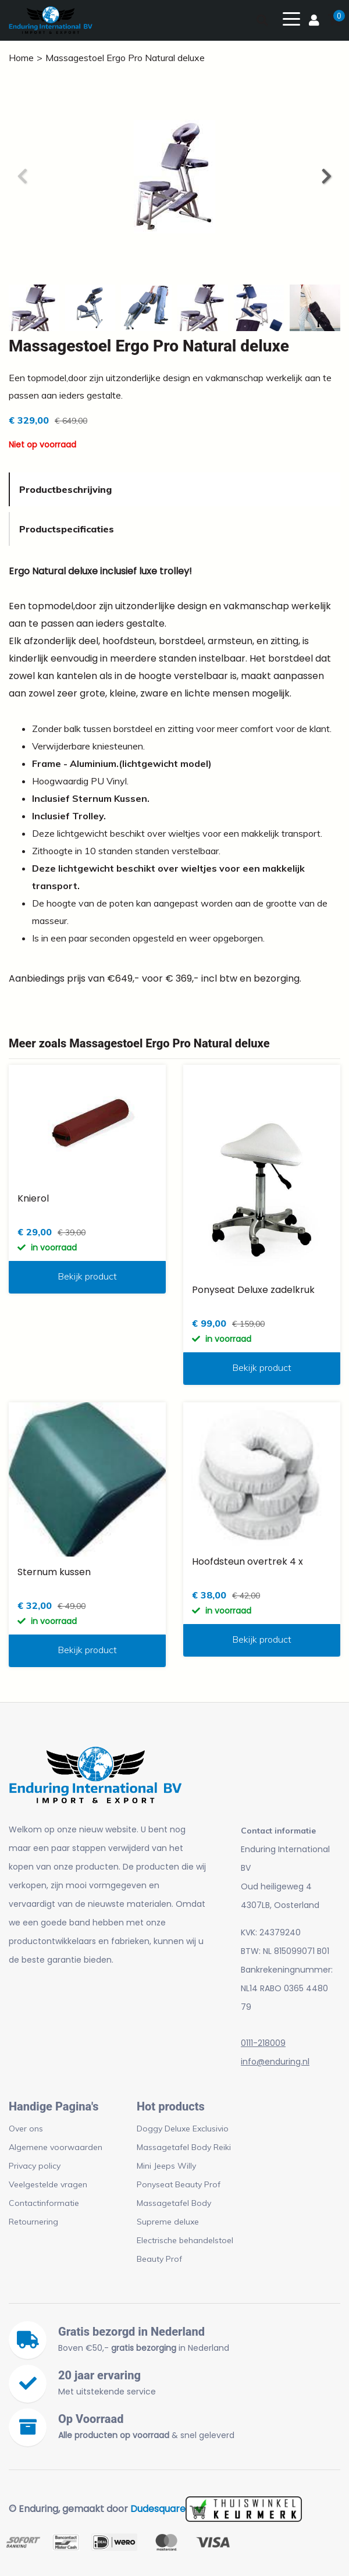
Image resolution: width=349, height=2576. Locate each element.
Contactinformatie (44, 2203)
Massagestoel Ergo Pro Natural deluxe (125, 57)
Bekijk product (87, 1276)
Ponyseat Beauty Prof (178, 2184)
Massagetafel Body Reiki (184, 2147)
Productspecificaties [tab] (66, 529)
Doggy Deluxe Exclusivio (183, 2128)
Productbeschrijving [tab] (65, 489)
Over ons (26, 2128)
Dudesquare (158, 2508)
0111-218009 (263, 2043)
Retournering (33, 2221)
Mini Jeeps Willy (166, 2166)
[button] (325, 176)
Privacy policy (34, 2166)
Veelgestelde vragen (48, 2184)
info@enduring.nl (275, 2061)
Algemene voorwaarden (55, 2147)
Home (21, 57)
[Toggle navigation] (291, 18)
